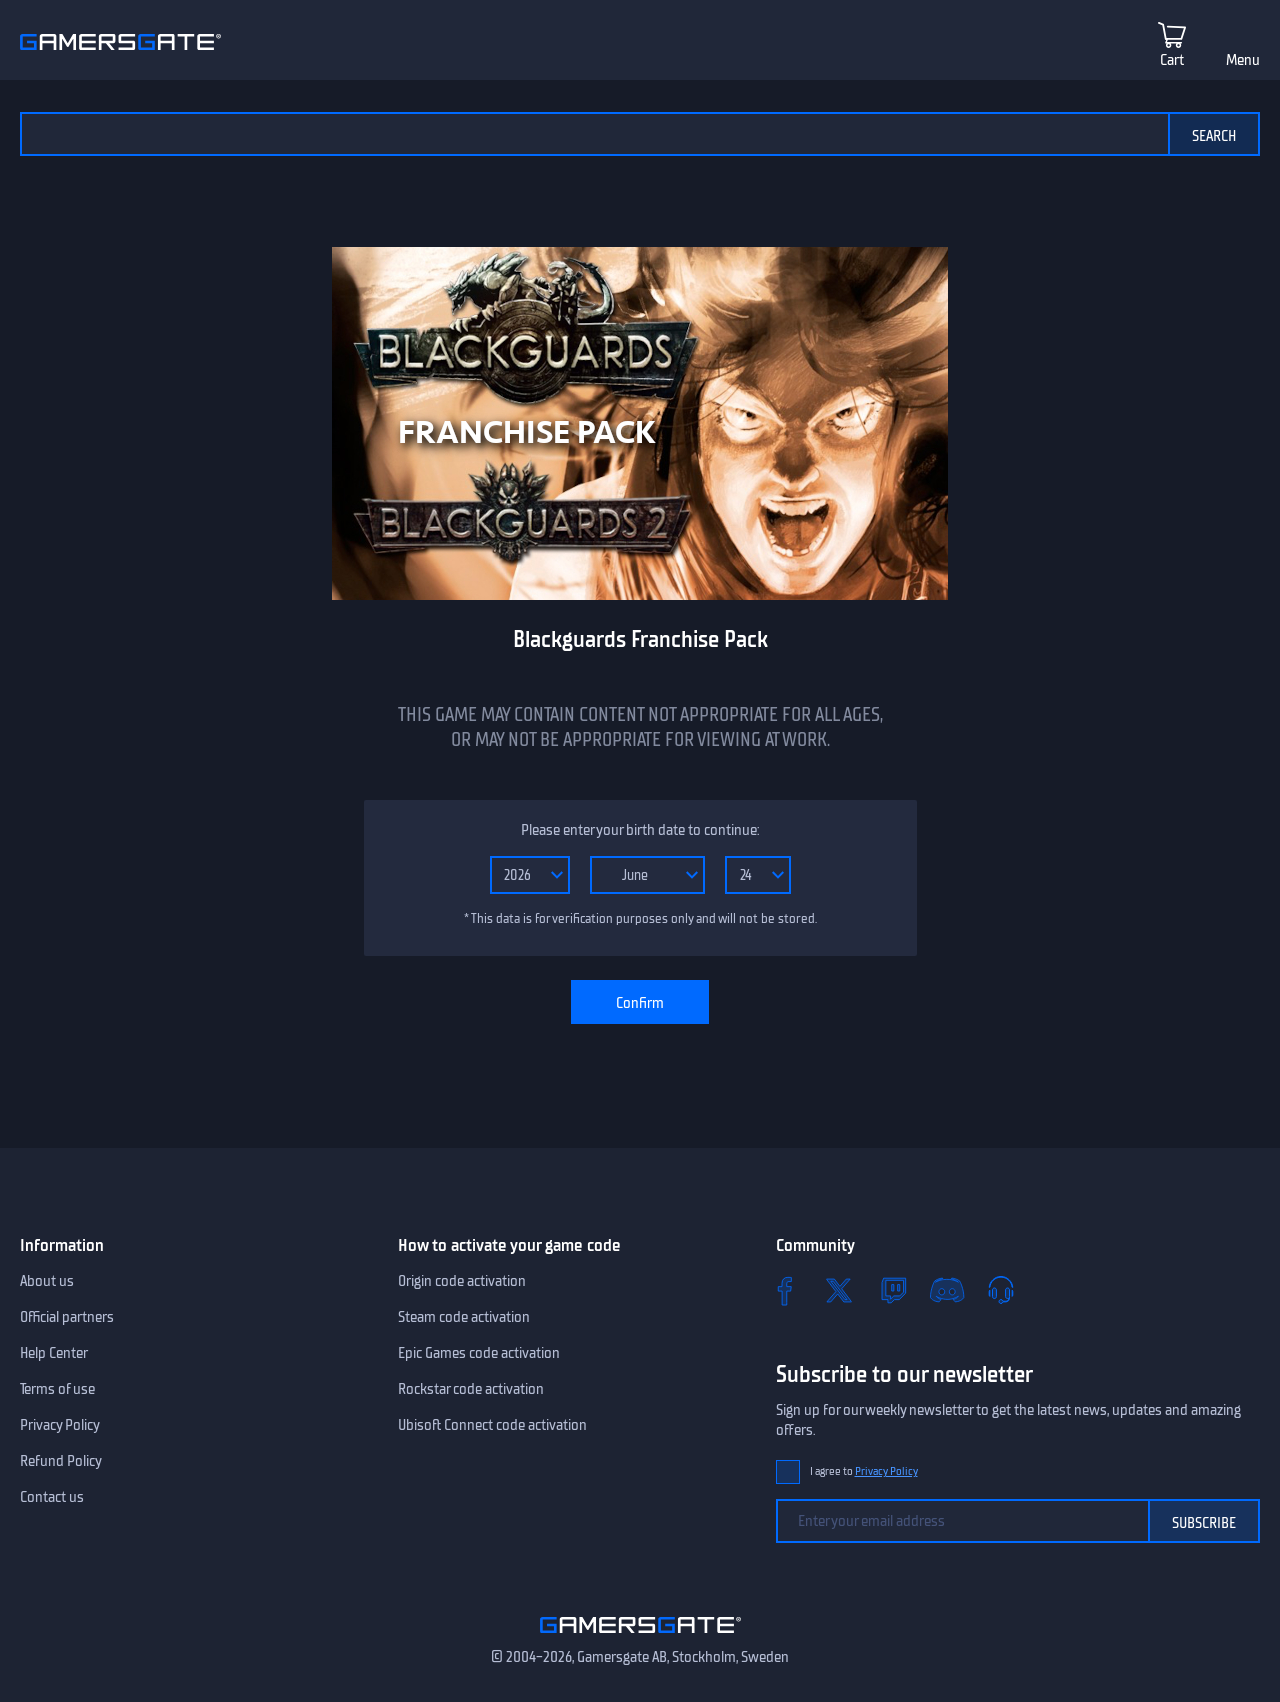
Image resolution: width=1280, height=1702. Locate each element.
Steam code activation (464, 1317)
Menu (1243, 60)
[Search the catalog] (594, 134)
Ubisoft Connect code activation (492, 1425)
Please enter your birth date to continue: (640, 830)
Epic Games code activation (479, 1353)
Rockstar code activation (471, 1389)
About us (47, 1281)
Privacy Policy (60, 1425)
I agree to (864, 1471)
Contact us (52, 1497)
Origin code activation (462, 1281)
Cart (1172, 60)
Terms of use (57, 1389)
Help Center (54, 1353)
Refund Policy (61, 1461)
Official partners (67, 1317)
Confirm (640, 1003)
